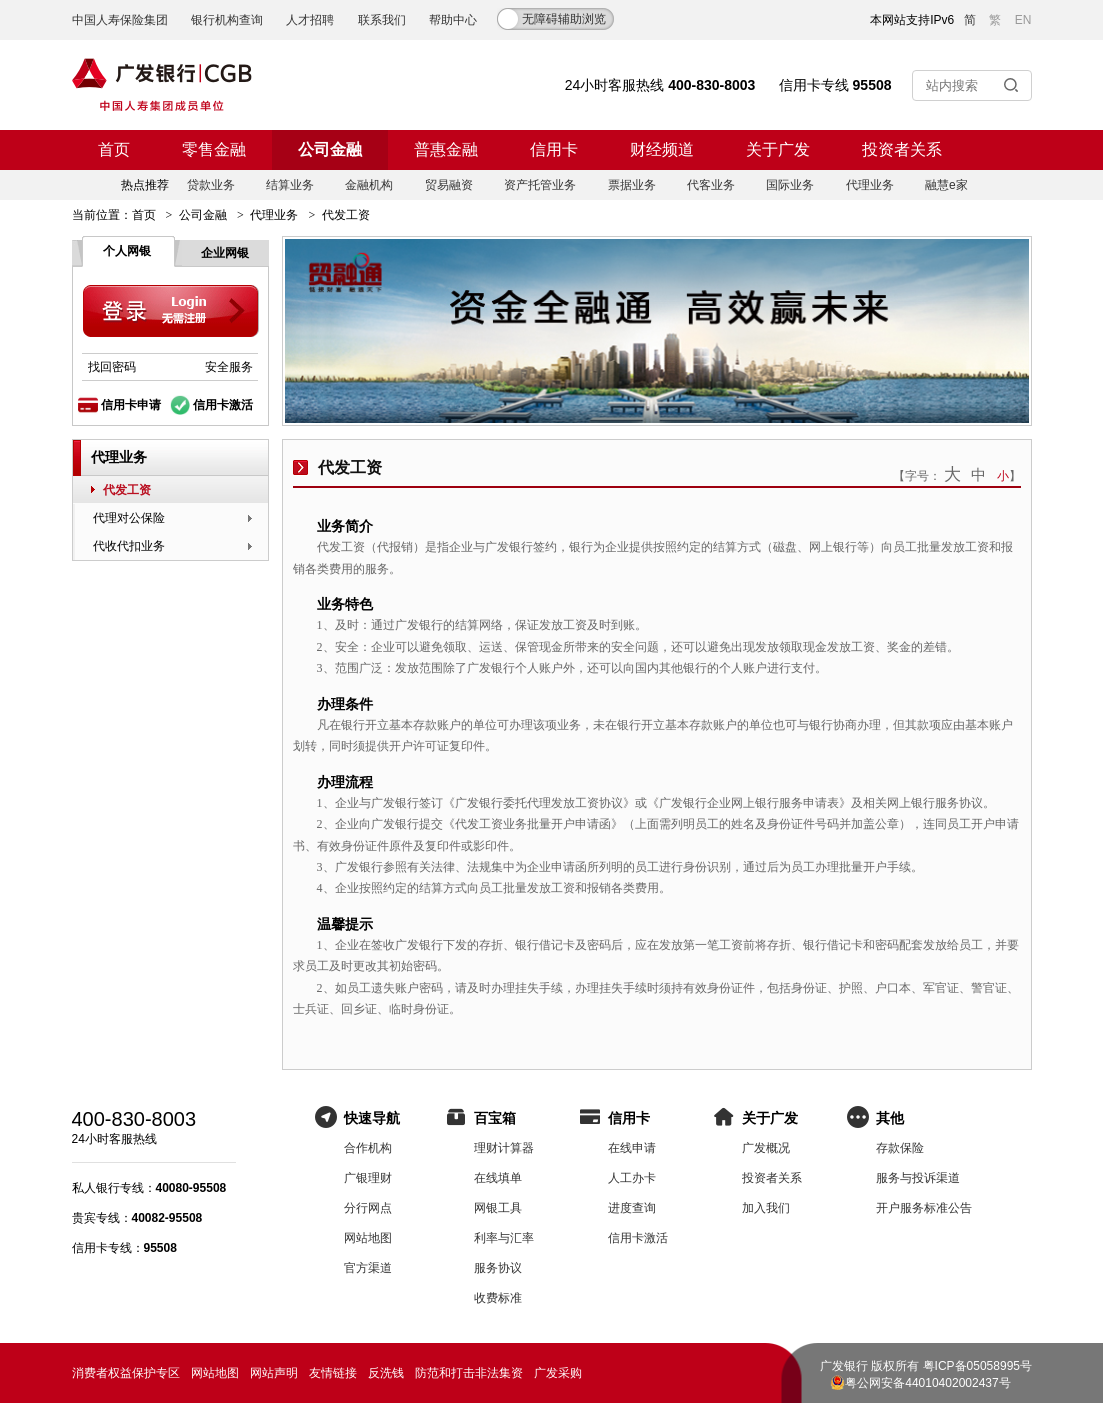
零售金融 (214, 149)
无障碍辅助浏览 (564, 19)
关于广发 (778, 149)
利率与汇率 (504, 1238)
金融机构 (369, 185)
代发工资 (127, 490)
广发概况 (766, 1148)
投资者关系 (902, 149)
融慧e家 (946, 185)
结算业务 (290, 185)
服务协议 (498, 1268)
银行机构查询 (227, 20)
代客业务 (711, 185)
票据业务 (632, 185)
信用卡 (554, 149)
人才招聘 (310, 20)
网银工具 (498, 1208)
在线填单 (498, 1178)
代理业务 (870, 185)
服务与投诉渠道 (918, 1178)
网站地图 (368, 1238)
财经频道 (662, 149)
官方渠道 (368, 1268)
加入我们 (766, 1208)
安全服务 (229, 367)
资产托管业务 (540, 185)
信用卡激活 (223, 405)
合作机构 (368, 1148)
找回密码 (112, 367)
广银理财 (368, 1178)
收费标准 (498, 1298)
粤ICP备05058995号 (977, 1366)
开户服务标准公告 (924, 1208)
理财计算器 (504, 1148)
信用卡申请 (131, 405)
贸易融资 (449, 185)
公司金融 (330, 149)
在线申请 (632, 1148)
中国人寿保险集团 (120, 20)
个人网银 (127, 251)
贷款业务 (211, 185)
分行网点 (368, 1208)
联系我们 (382, 20)
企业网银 (225, 253)
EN (1023, 20)
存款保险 (900, 1148)
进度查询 (632, 1208)
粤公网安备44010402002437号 (927, 1383)
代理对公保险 (129, 518)
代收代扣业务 (129, 546)
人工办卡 (632, 1178)
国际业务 (790, 185)
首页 (114, 149)
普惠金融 (446, 149)
